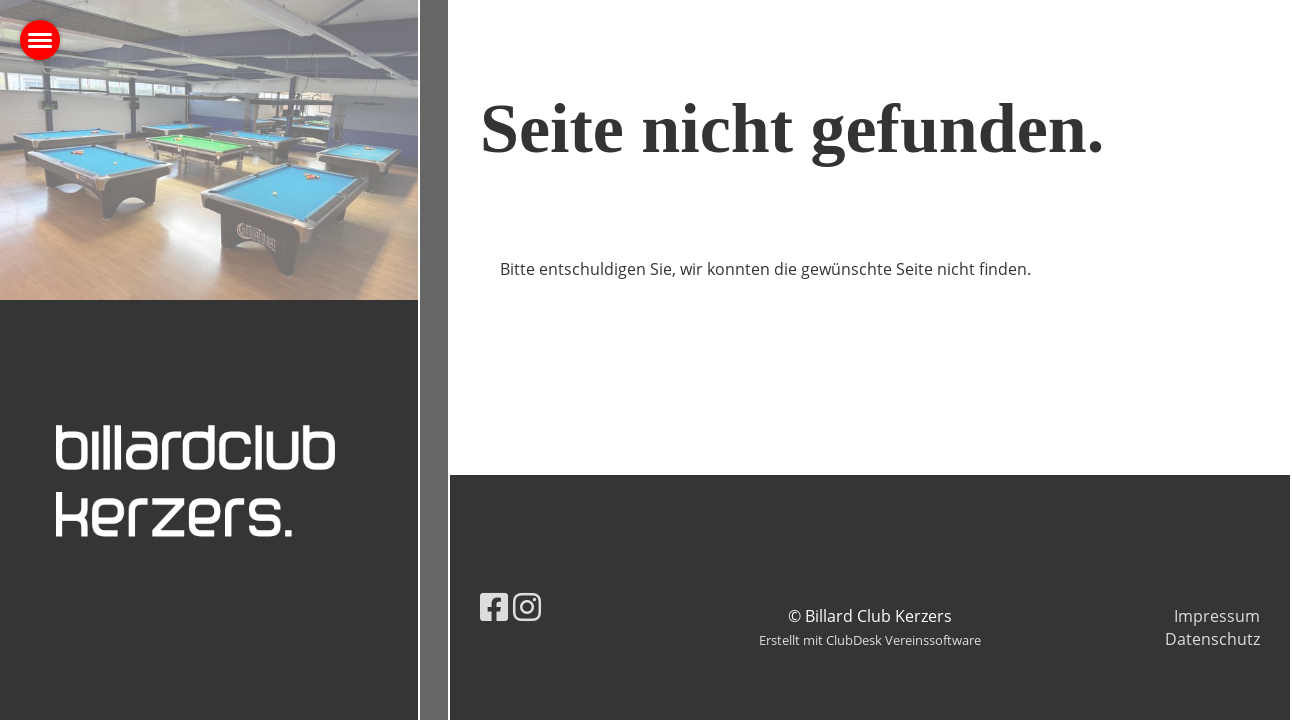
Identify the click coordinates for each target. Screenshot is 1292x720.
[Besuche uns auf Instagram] (527, 606)
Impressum (1217, 616)
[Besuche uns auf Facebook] (494, 606)
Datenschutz (1212, 639)
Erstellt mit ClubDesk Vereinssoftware (870, 640)
